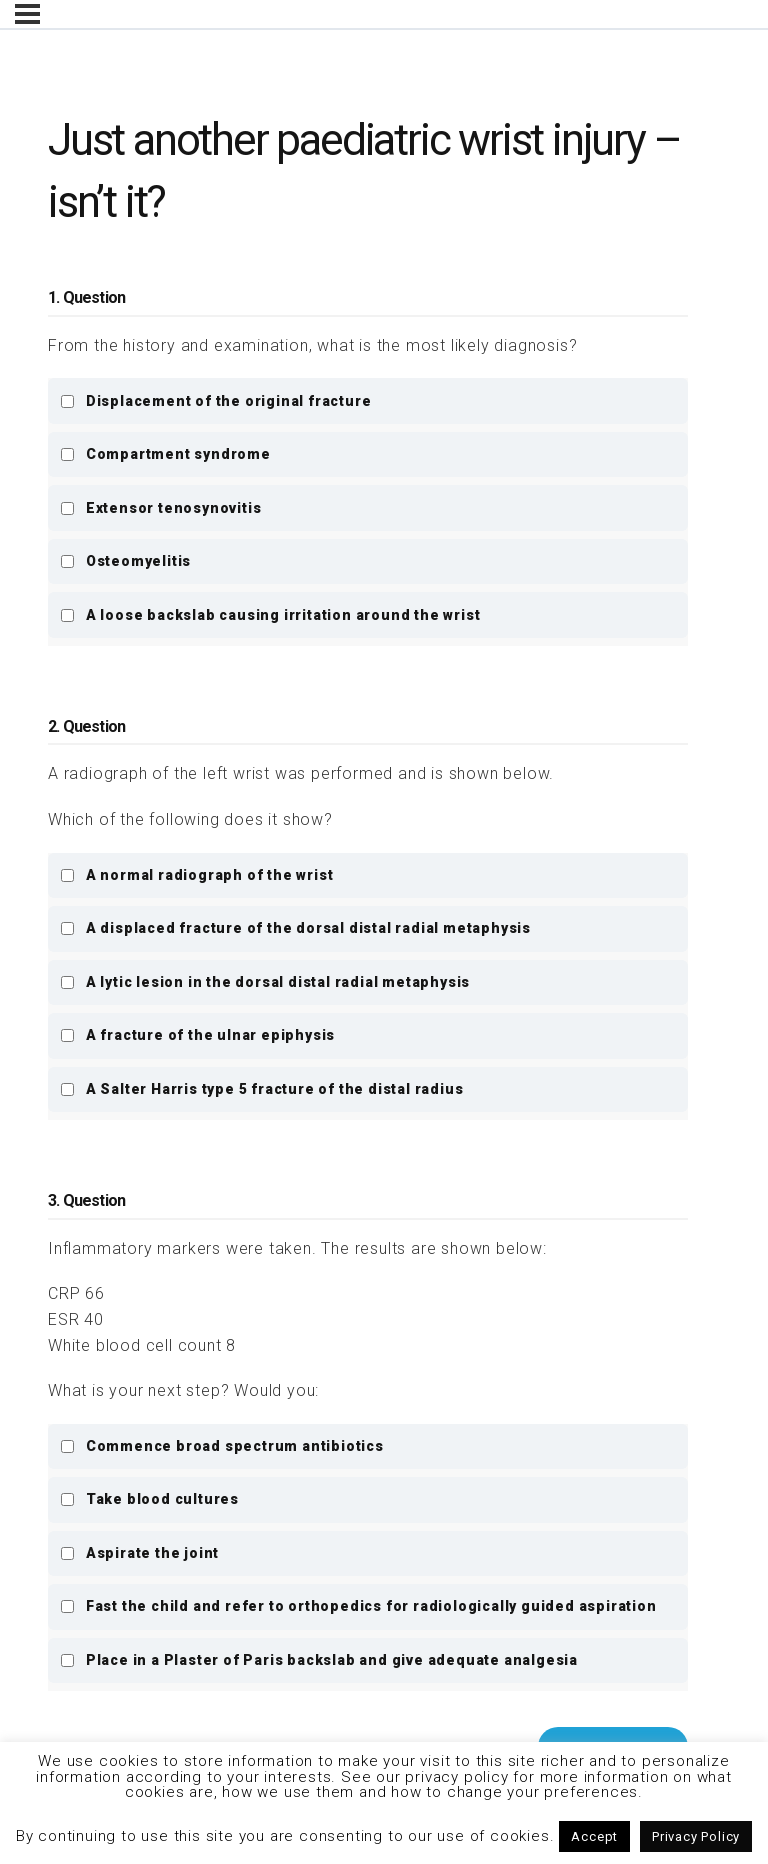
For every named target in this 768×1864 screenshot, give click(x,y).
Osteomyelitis (125, 561)
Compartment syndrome (165, 454)
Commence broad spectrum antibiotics (222, 1446)
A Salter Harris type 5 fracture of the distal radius (261, 1089)
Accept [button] (594, 1836)
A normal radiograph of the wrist (196, 875)
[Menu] (27, 14)
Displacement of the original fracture (215, 401)
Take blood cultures (149, 1499)
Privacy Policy (696, 1836)
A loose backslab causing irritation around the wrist (270, 615)
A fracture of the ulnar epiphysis (197, 1035)
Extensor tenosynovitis (160, 508)
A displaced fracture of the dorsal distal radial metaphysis (295, 928)
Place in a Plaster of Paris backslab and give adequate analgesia (319, 1660)
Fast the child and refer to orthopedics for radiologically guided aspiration (358, 1606)
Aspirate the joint (139, 1553)
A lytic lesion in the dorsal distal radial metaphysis (265, 982)
